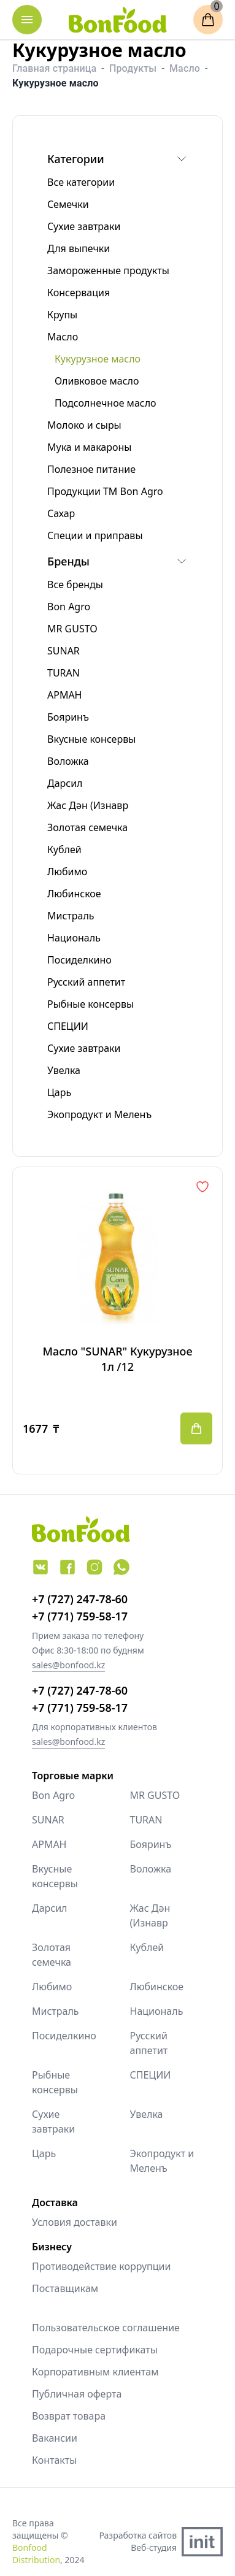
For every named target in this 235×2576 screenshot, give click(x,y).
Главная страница (54, 68)
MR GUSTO (155, 1795)
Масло (184, 68)
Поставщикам (65, 2288)
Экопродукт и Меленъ (162, 2161)
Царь (44, 2153)
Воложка (151, 1869)
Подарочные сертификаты (95, 2349)
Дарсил (49, 1908)
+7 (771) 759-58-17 (80, 1616)
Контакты (54, 2460)
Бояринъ (151, 1844)
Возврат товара (69, 2416)
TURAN (146, 1820)
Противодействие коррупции (101, 2266)
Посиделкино (64, 2035)
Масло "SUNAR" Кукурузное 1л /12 (117, 1359)
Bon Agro (53, 1795)
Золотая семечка (51, 1955)
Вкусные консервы (55, 1876)
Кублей (147, 1947)
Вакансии (54, 2438)
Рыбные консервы (55, 2082)
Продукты (132, 68)
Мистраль (55, 2011)
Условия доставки (74, 2222)
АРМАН (49, 1844)
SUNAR (48, 1820)
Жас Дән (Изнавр (150, 1915)
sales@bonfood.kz (68, 1665)
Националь (156, 2011)
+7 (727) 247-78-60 (80, 1599)
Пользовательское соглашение (106, 2327)
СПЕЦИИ (150, 2075)
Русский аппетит (149, 2043)
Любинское (157, 1986)
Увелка (146, 2114)
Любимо (52, 1986)
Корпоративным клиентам (95, 2372)
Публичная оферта (76, 2394)
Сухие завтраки (53, 2121)
